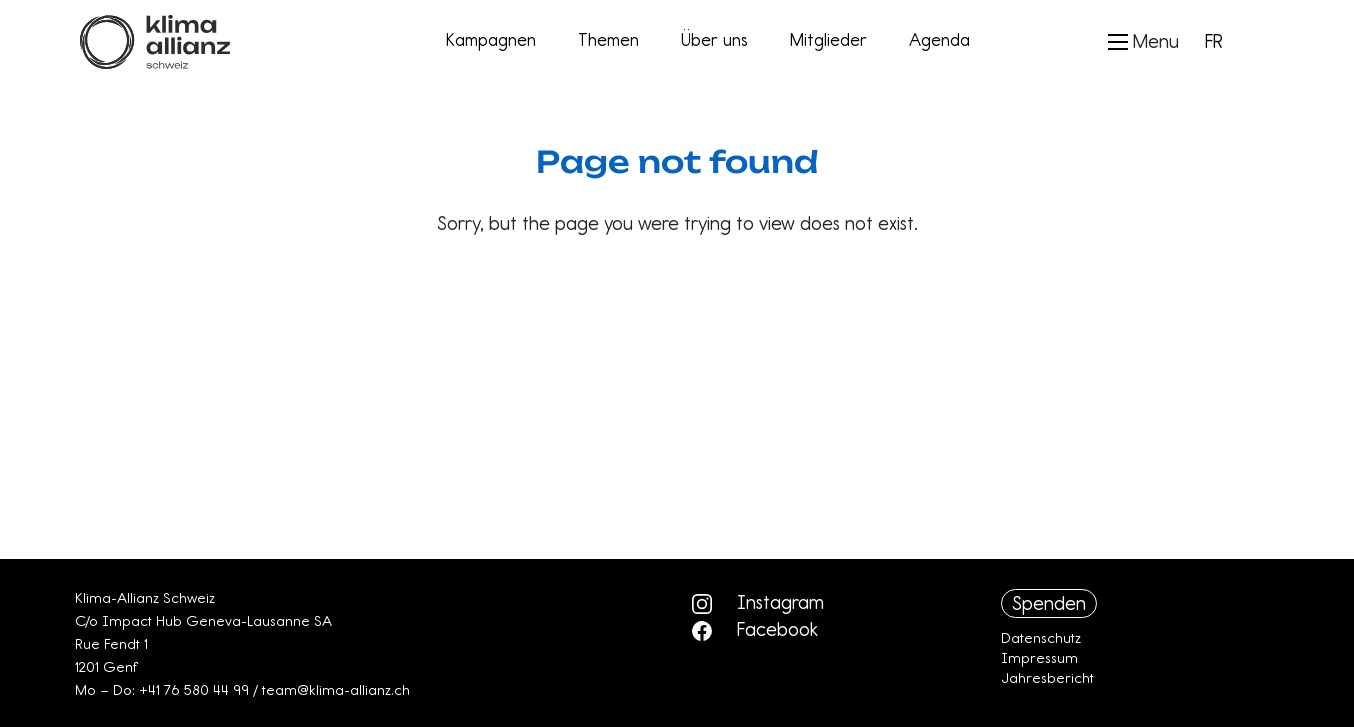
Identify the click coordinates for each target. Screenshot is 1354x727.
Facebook (755, 629)
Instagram (758, 602)
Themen (608, 40)
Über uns (714, 40)
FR (1214, 41)
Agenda (939, 40)
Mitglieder (828, 40)
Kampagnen (491, 40)
